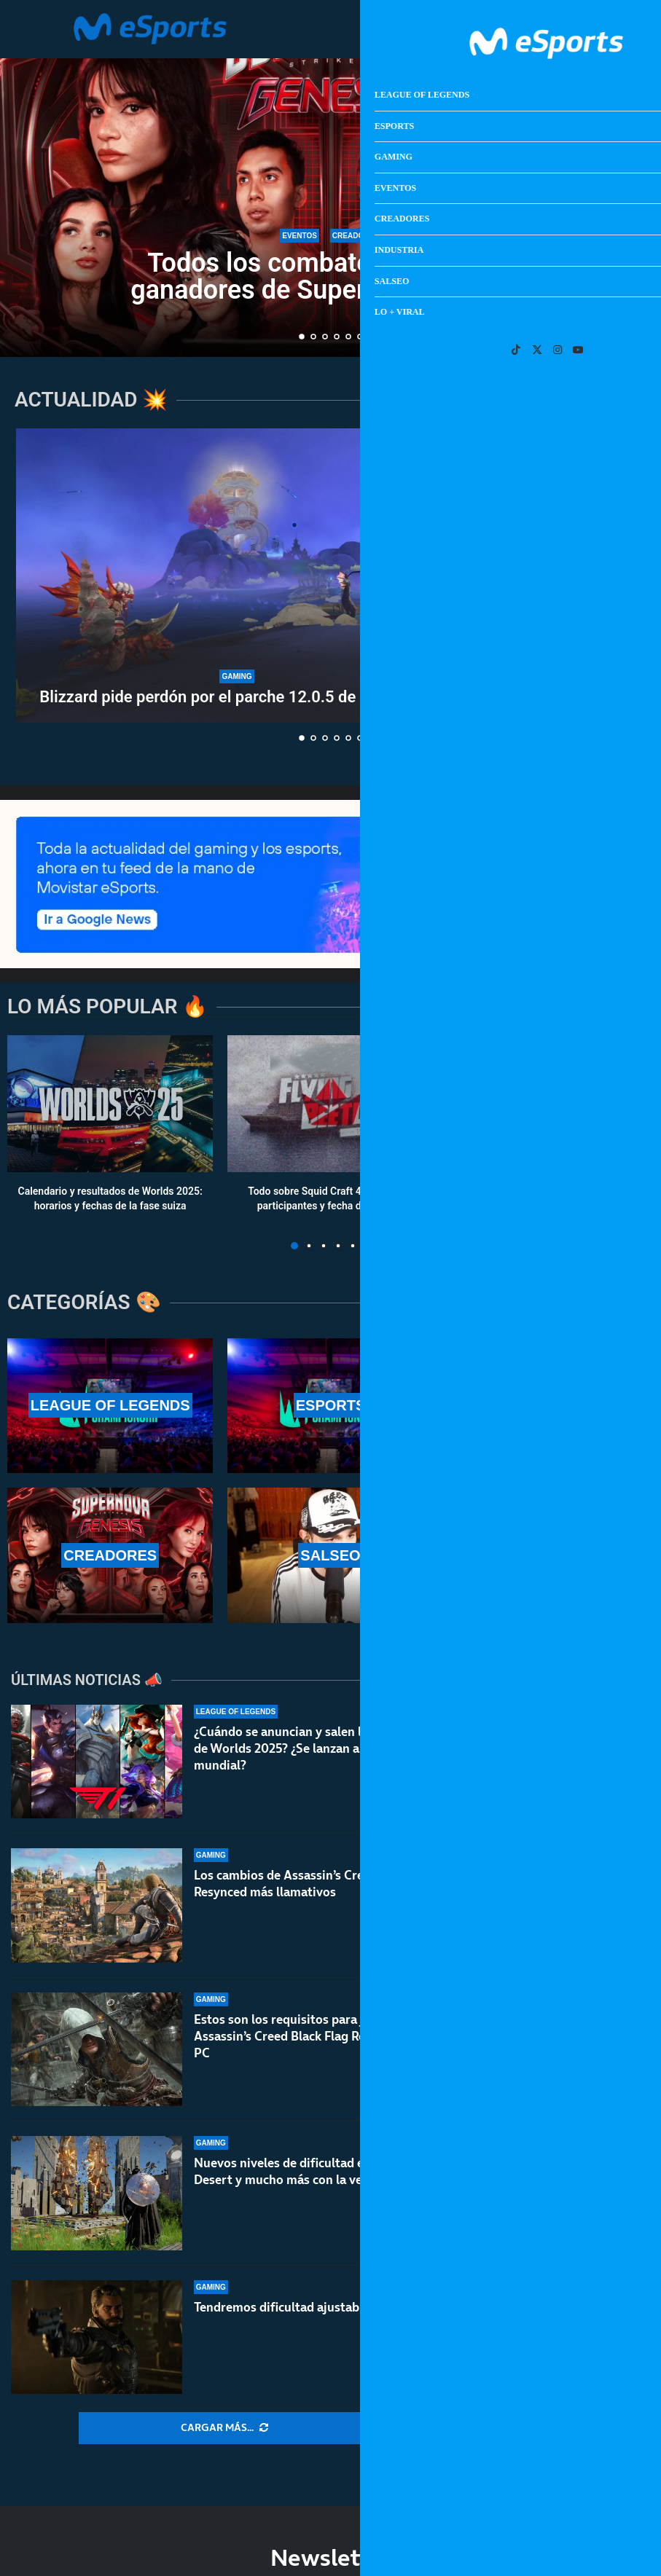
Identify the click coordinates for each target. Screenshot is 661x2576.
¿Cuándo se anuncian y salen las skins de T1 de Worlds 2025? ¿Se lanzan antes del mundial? (315, 1748)
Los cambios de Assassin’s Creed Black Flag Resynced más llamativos (316, 1883)
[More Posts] (224, 2428)
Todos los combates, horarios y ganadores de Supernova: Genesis (330, 276)
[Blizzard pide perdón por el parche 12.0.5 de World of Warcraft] (237, 575)
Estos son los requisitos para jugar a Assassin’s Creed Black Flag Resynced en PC (307, 2036)
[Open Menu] (581, 29)
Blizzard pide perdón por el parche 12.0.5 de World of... (236, 697)
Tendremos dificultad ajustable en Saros (307, 2312)
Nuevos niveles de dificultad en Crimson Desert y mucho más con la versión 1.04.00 (315, 2171)
